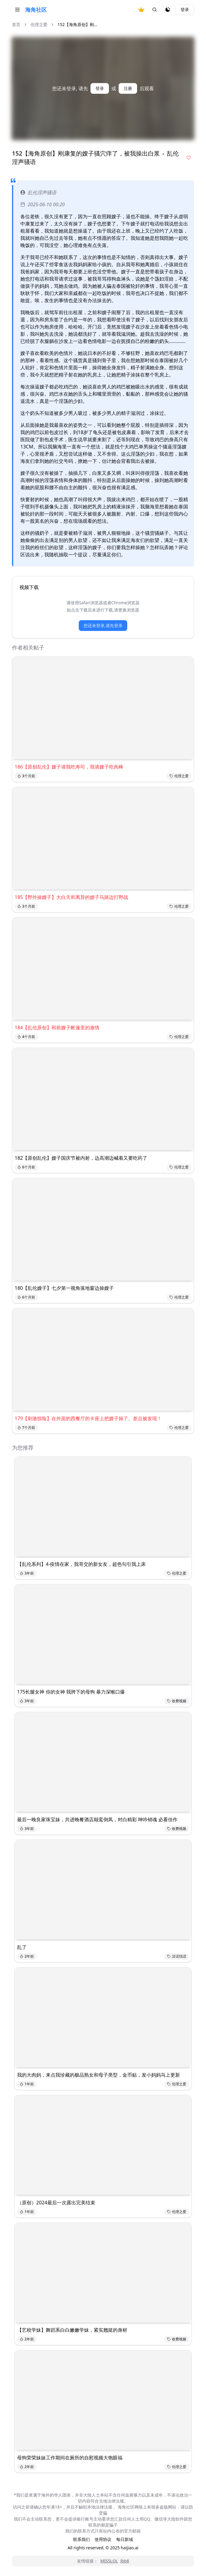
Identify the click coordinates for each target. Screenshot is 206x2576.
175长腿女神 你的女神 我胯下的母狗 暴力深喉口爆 (71, 1691)
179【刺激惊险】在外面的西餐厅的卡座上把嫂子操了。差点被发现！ (88, 1418)
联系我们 (81, 2539)
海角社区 (36, 9)
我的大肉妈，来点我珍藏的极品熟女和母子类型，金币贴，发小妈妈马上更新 (98, 2075)
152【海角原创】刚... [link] (77, 24)
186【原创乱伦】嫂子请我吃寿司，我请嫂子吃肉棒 (69, 766)
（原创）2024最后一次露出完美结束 (56, 2202)
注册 (128, 88)
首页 (16, 24)
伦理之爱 (39, 24)
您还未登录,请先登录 (103, 625)
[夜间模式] (167, 9)
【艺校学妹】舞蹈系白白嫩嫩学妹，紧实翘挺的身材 (72, 2330)
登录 (185, 9)
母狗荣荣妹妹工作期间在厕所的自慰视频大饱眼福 (69, 2457)
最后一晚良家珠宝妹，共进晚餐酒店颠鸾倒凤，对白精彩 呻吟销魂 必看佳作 (97, 1819)
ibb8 (124, 2561)
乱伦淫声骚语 (38, 192)
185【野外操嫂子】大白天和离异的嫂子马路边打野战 (71, 897)
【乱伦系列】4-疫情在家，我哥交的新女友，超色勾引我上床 (81, 1564)
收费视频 (176, 1700)
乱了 (22, 1947)
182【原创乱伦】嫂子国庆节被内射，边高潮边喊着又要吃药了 (81, 1158)
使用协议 (103, 2539)
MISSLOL (109, 2561)
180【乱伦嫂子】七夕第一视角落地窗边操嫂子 (64, 1288)
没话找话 (176, 1956)
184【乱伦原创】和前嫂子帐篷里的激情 (57, 1027)
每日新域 (124, 2539)
